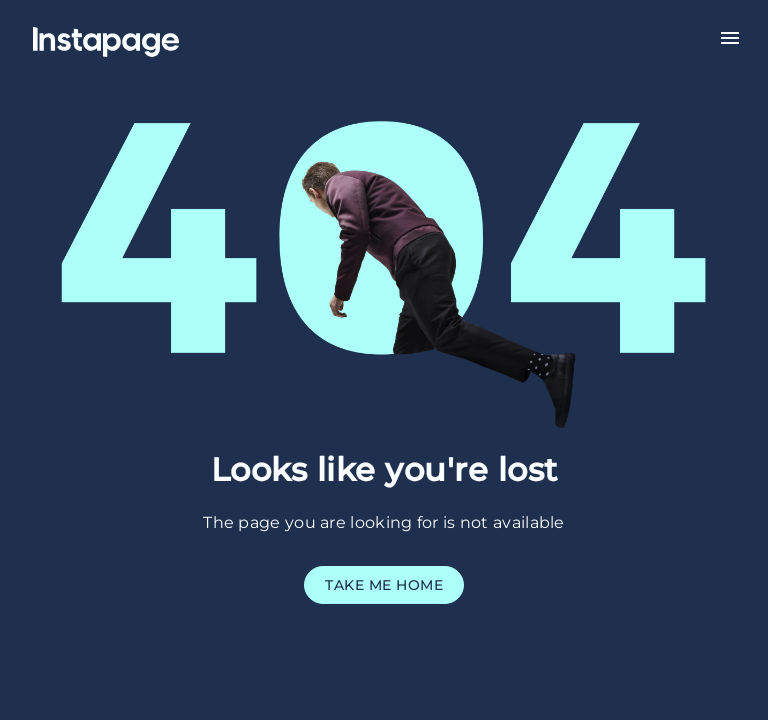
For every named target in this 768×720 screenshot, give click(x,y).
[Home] (130, 36)
